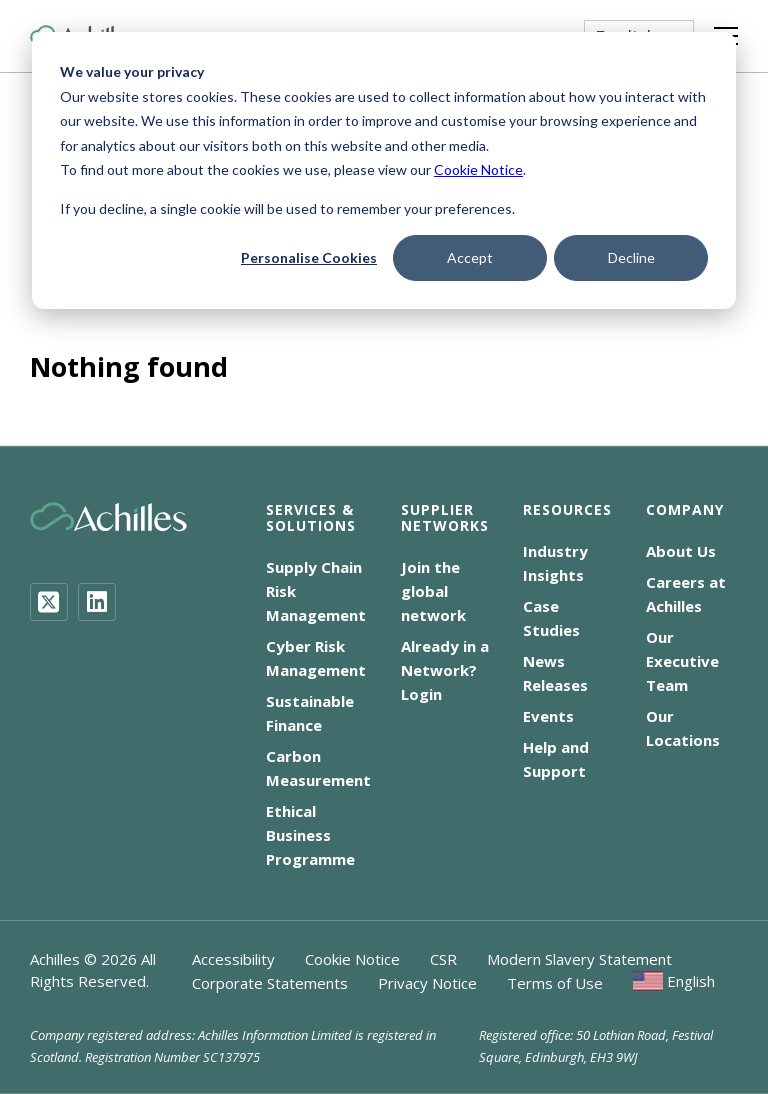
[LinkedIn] (97, 602)
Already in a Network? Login (445, 670)
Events (548, 716)
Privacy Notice (427, 983)
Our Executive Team (682, 661)
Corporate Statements (270, 983)
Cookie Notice (478, 169)
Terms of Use (555, 983)
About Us (681, 551)
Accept (470, 257)
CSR (443, 959)
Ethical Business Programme (310, 835)
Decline (631, 257)
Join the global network (433, 591)
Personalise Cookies (309, 257)
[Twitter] (49, 602)
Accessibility (233, 959)
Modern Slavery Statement (579, 959)
